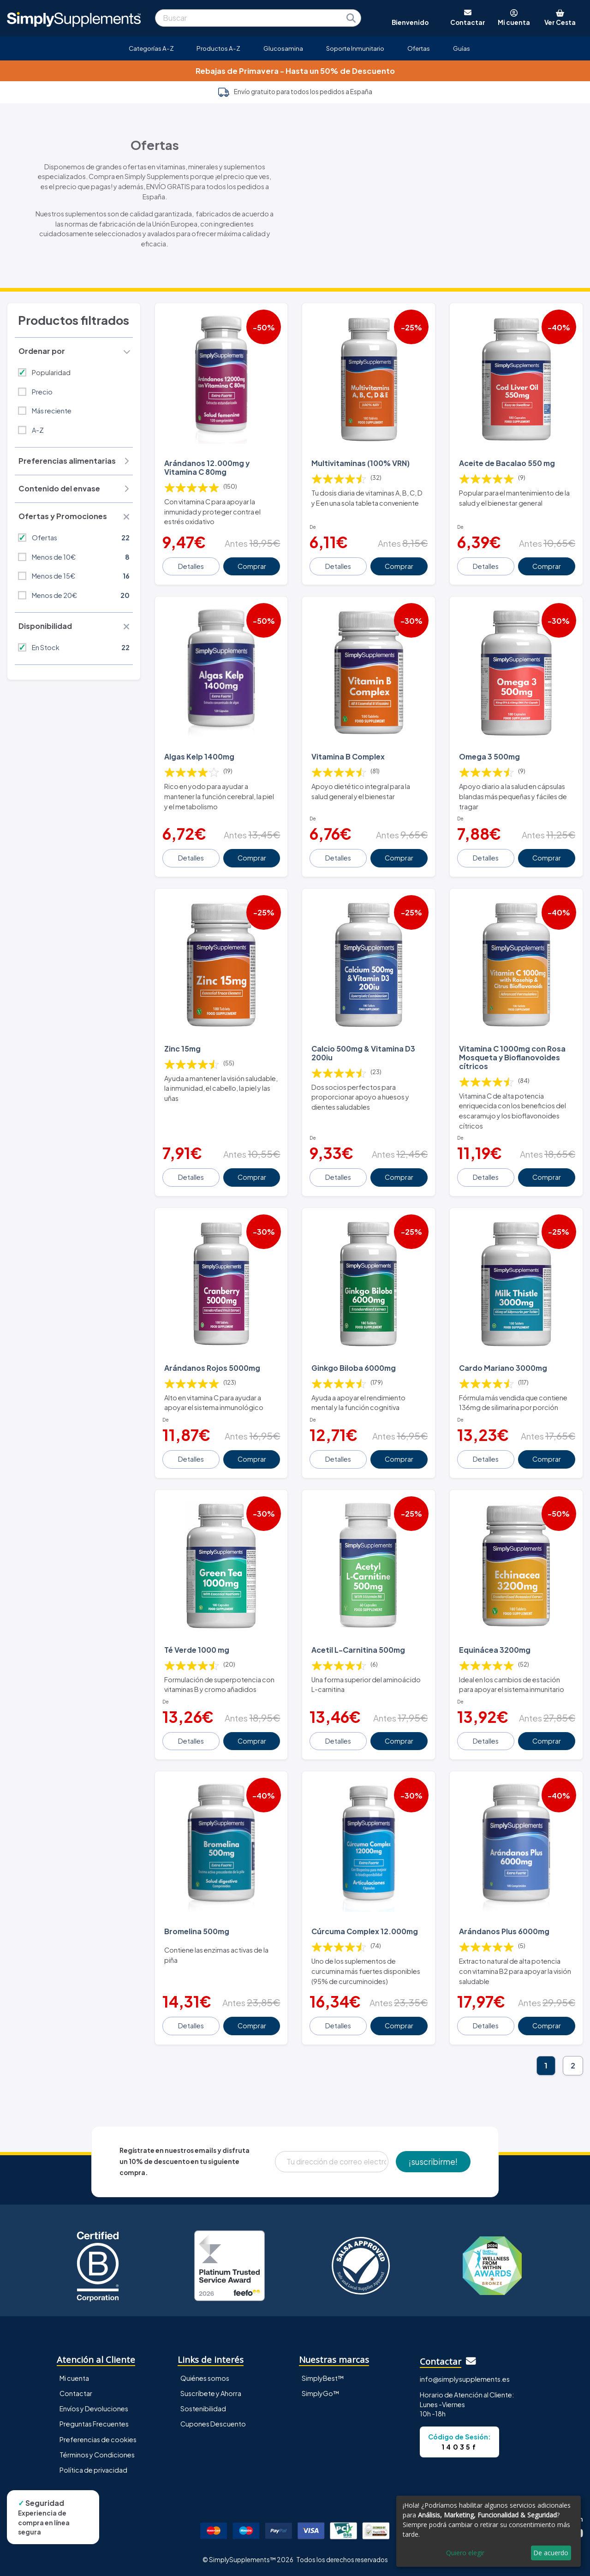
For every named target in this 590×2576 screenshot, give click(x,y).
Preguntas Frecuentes (94, 2424)
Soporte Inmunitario (355, 48)
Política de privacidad (93, 2470)
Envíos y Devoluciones (94, 2408)
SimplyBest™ (323, 2378)
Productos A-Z (218, 48)
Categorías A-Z (151, 48)
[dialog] (488, 2531)
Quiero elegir (465, 2552)
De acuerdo (550, 2552)
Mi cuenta (74, 2378)
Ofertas (418, 48)
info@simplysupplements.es (465, 2379)
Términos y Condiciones (97, 2454)
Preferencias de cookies (98, 2439)
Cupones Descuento (213, 2424)
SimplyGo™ (321, 2393)
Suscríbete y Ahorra (210, 2393)
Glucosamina (283, 48)
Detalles (191, 566)
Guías (461, 48)
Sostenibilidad (203, 2408)
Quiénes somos (204, 2378)
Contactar (76, 2393)
